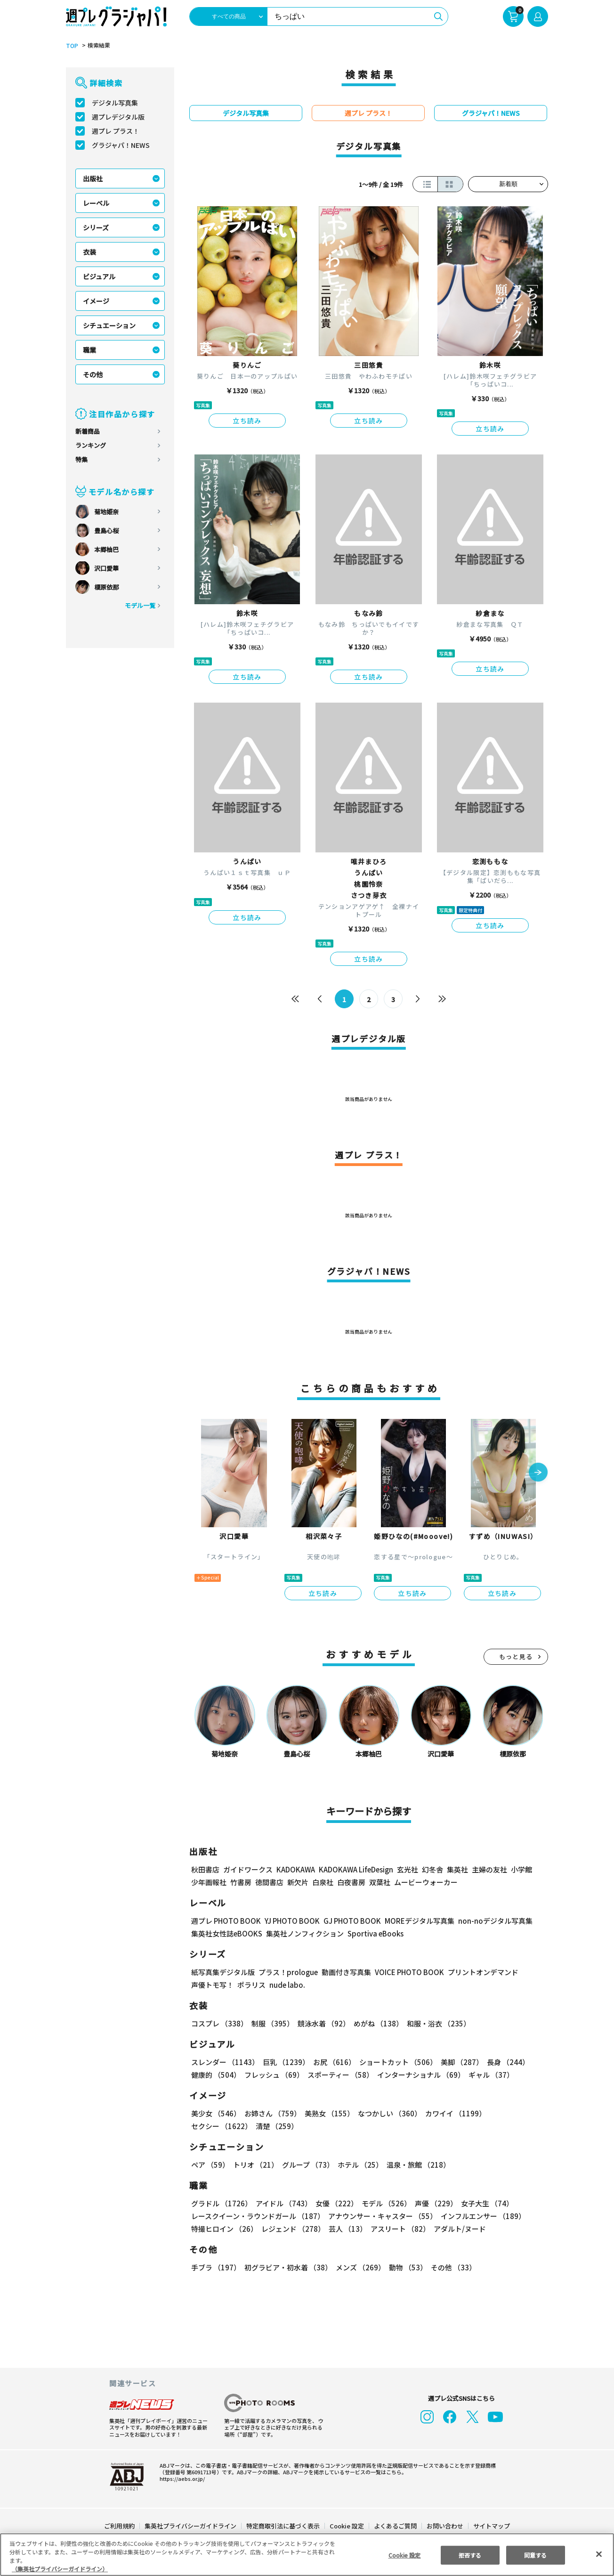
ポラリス (251, 1985)
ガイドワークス (248, 1869)
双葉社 (379, 1882)
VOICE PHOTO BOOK (406, 1972)
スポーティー (339, 2075)
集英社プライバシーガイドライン (191, 2526)
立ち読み (247, 420)
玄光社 (406, 1869)
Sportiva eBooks (373, 1933)
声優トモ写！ (212, 1985)
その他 (93, 374)
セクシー (515, 2113)
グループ (306, 2165)
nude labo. (286, 1985)
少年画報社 (208, 1882)
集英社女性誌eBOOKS (226, 1933)
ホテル (358, 2165)
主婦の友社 (488, 1869)
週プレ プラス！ (115, 131)
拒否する (470, 2555)
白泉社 (322, 1882)
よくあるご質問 (394, 2526)
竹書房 (240, 1882)
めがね (376, 2023)
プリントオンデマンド (479, 1972)
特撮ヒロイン (224, 2229)
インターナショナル (419, 2075)
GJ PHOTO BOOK (348, 1921)
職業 (89, 350)
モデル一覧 (140, 605)
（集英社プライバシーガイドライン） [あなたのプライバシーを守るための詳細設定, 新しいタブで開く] (60, 2569)
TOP (71, 46)
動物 (405, 2267)
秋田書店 (205, 1869)
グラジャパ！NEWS (120, 145)
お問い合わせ (444, 2526)
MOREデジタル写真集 (414, 1921)
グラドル (221, 2203)
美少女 (215, 2113)
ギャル (489, 2075)
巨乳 (284, 2062)
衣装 (89, 252)
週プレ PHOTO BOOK (225, 1921)
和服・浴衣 (435, 2023)
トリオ (255, 2165)
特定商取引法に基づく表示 (283, 2526)
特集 (81, 459)
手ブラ (215, 2267)
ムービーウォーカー (426, 1882)
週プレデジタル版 (118, 117)
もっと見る (516, 1656)
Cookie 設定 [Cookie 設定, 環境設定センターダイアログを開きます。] (404, 2555)
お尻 (331, 2062)
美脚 (457, 2062)
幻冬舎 (431, 1869)
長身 (503, 2062)
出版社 (93, 178)
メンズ (358, 2267)
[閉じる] (599, 2554)
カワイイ (452, 2113)
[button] (538, 1473)
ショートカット (394, 2062)
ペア (210, 2165)
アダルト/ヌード (457, 2229)
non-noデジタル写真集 (488, 1921)
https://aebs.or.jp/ (181, 2478)
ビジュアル (99, 276)
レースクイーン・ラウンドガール (257, 2216)
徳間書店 (269, 1882)
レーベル (96, 203)
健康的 (215, 2075)
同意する (535, 2555)
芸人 (346, 2229)
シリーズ (96, 227)
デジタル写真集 (115, 102)
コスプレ (219, 2023)
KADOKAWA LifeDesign (355, 1869)
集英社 (456, 1869)
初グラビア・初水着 (287, 2267)
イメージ (96, 301)
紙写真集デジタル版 (223, 1972)
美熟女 (327, 2113)
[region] (307, 2554)
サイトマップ (491, 2526)
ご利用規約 (120, 2526)
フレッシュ (272, 2075)
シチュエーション (109, 325)
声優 (432, 2203)
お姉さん (271, 2113)
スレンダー (224, 2062)
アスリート (398, 2229)
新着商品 (87, 431)
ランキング (90, 445)
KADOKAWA (295, 1869)
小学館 (520, 1869)
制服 (271, 2023)
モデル (383, 2203)
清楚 (212, 2126)
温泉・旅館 (416, 2165)
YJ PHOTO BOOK (289, 1921)
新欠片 (297, 1882)
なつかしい (386, 2113)
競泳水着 (322, 2023)
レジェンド (292, 2229)
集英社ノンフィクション (303, 1933)
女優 (334, 2203)
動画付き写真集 (345, 1972)
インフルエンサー (482, 2216)
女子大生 (483, 2203)
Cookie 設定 (347, 2526)
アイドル (282, 2203)
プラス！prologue (287, 1972)
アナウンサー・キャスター (382, 2216)
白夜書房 (351, 1882)
